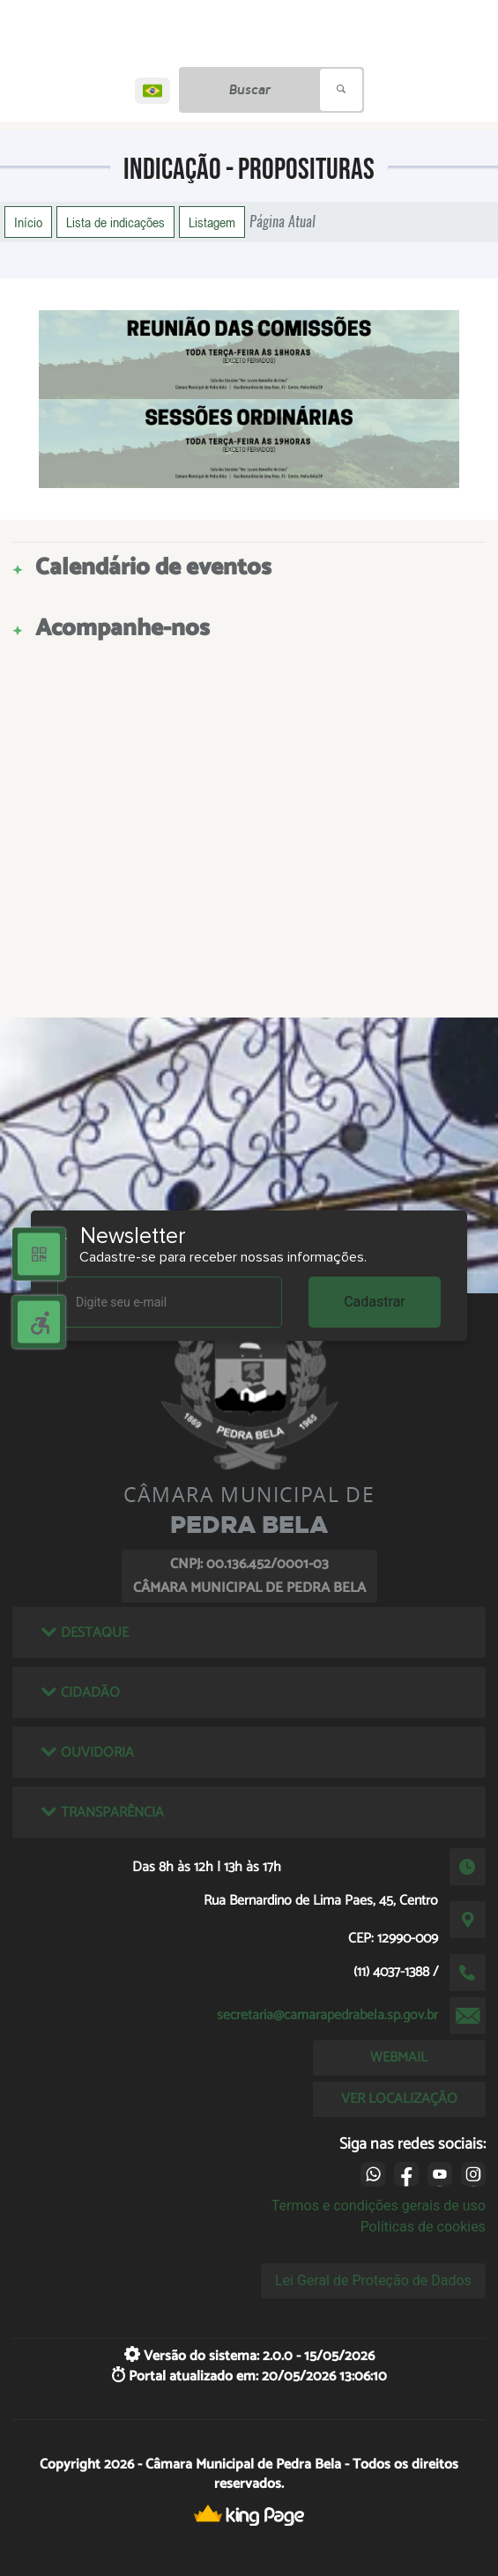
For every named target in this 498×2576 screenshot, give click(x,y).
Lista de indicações (115, 222)
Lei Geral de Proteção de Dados (373, 2280)
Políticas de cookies (423, 2226)
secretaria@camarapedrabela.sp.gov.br (327, 2015)
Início (28, 222)
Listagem (212, 222)
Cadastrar (374, 1301)
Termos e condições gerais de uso (378, 2205)
